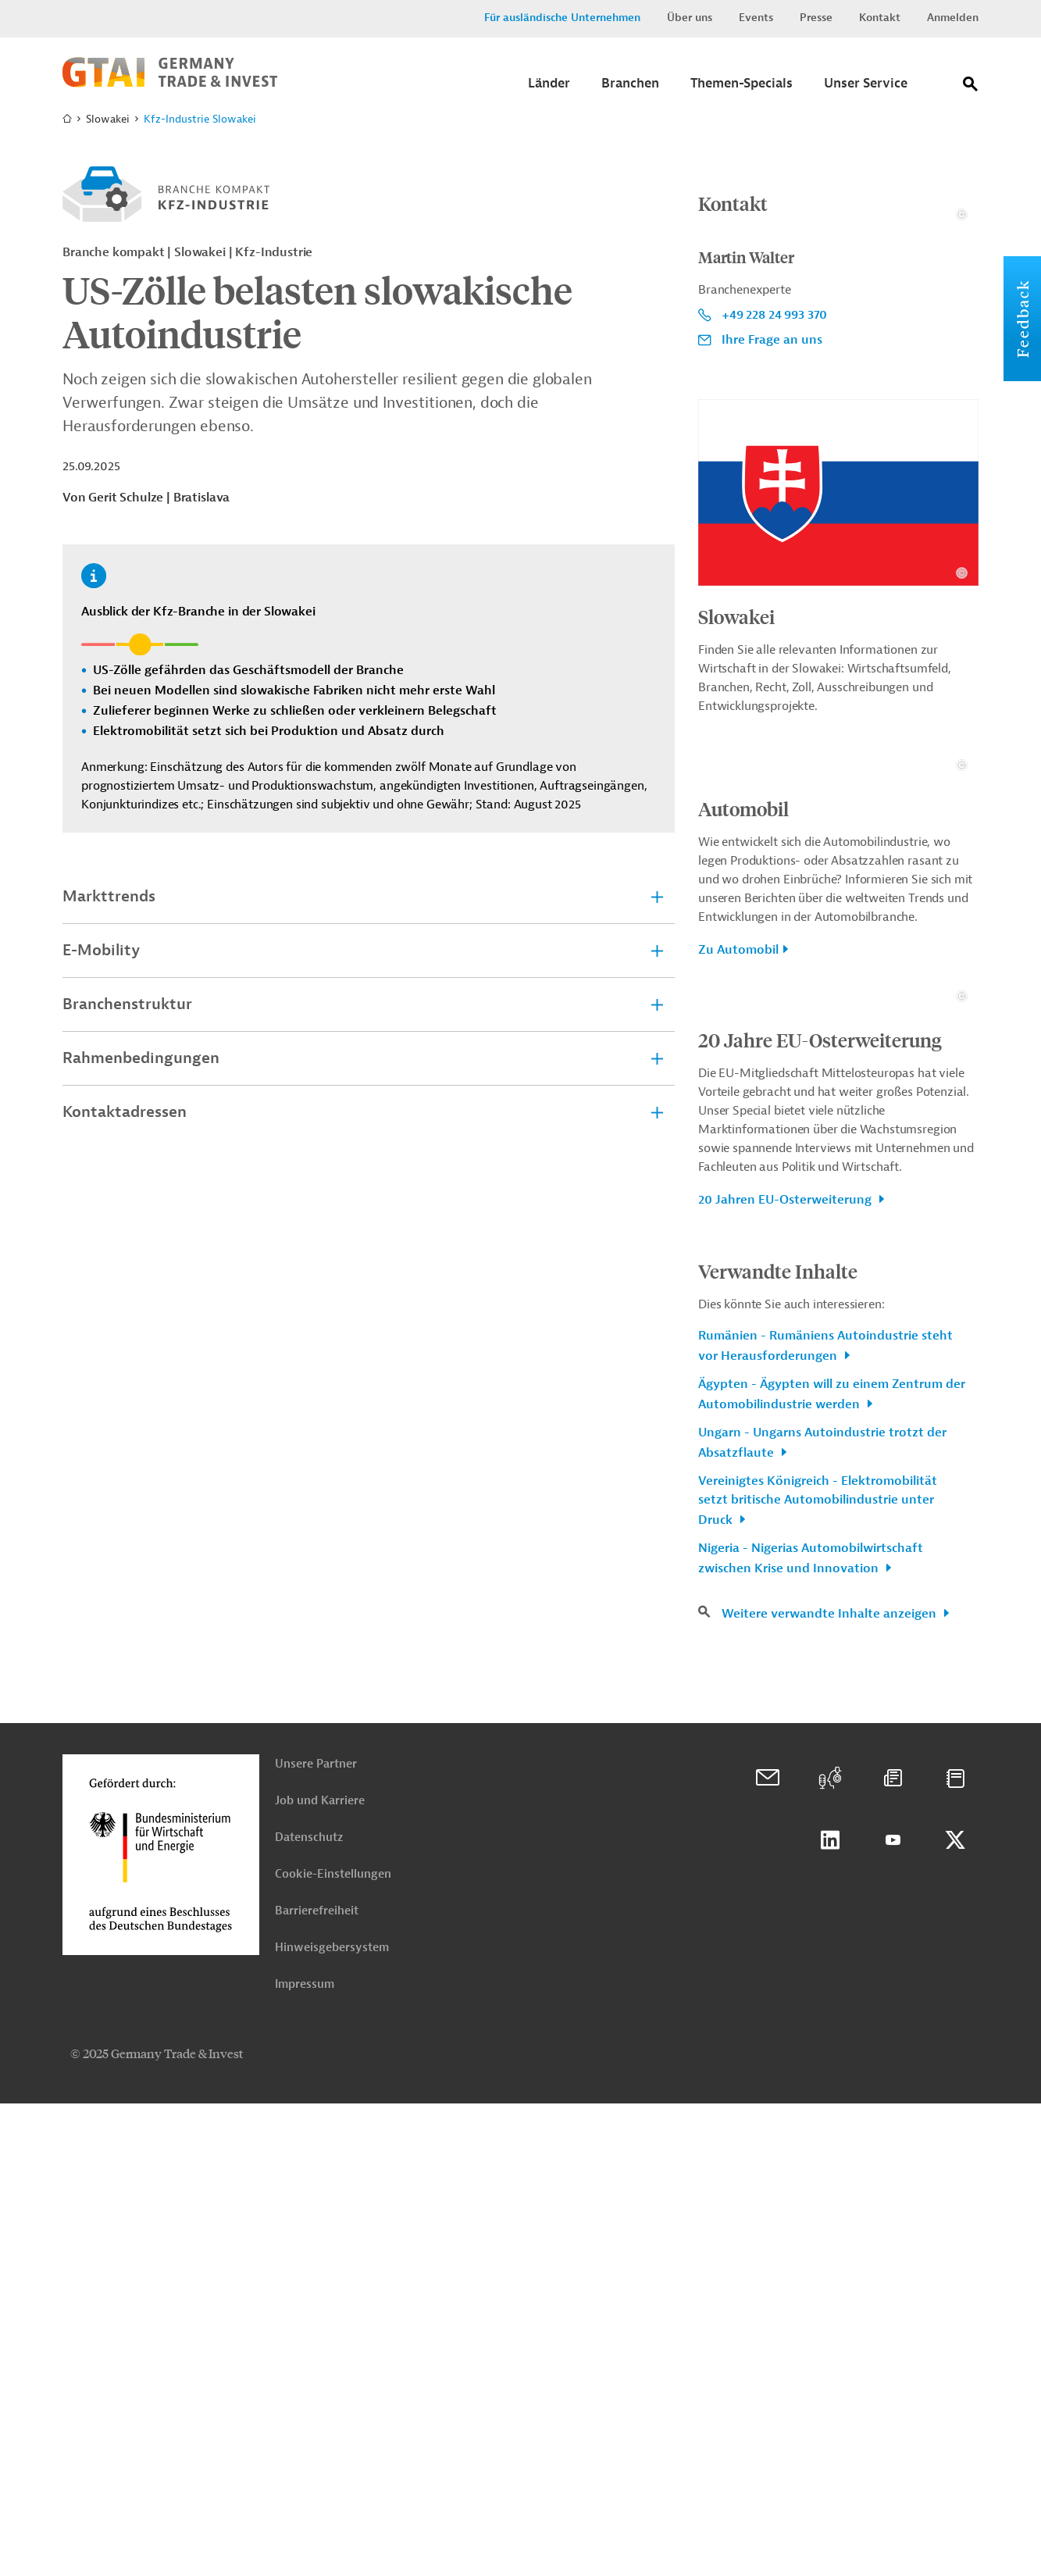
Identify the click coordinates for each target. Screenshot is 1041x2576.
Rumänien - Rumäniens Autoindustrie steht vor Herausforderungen (825, 1818)
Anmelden (953, 17)
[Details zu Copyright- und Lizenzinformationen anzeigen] (961, 372)
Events (756, 17)
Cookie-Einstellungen (333, 2346)
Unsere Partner (316, 2236)
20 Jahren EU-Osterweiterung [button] (786, 1672)
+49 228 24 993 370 (774, 472)
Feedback (1022, 319)
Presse (816, 17)
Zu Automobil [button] (738, 1265)
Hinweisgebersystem (332, 2420)
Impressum (304, 2456)
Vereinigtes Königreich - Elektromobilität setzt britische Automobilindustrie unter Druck (817, 1973)
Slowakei (736, 774)
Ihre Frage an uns (772, 497)
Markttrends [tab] (108, 896)
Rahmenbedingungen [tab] (140, 1058)
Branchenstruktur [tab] (127, 1004)
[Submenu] (549, 88)
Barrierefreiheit (316, 2383)
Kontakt (879, 17)
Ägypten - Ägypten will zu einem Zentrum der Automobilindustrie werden (831, 1867)
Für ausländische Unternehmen (562, 17)
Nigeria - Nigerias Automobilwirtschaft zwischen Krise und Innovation (810, 2031)
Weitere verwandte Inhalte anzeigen (830, 2086)
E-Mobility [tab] (101, 950)
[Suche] (971, 87)
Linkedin (830, 2312)
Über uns (689, 17)
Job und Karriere (320, 2273)
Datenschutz (309, 2310)
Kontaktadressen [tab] (124, 1112)
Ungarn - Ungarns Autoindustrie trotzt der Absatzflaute (822, 1915)
